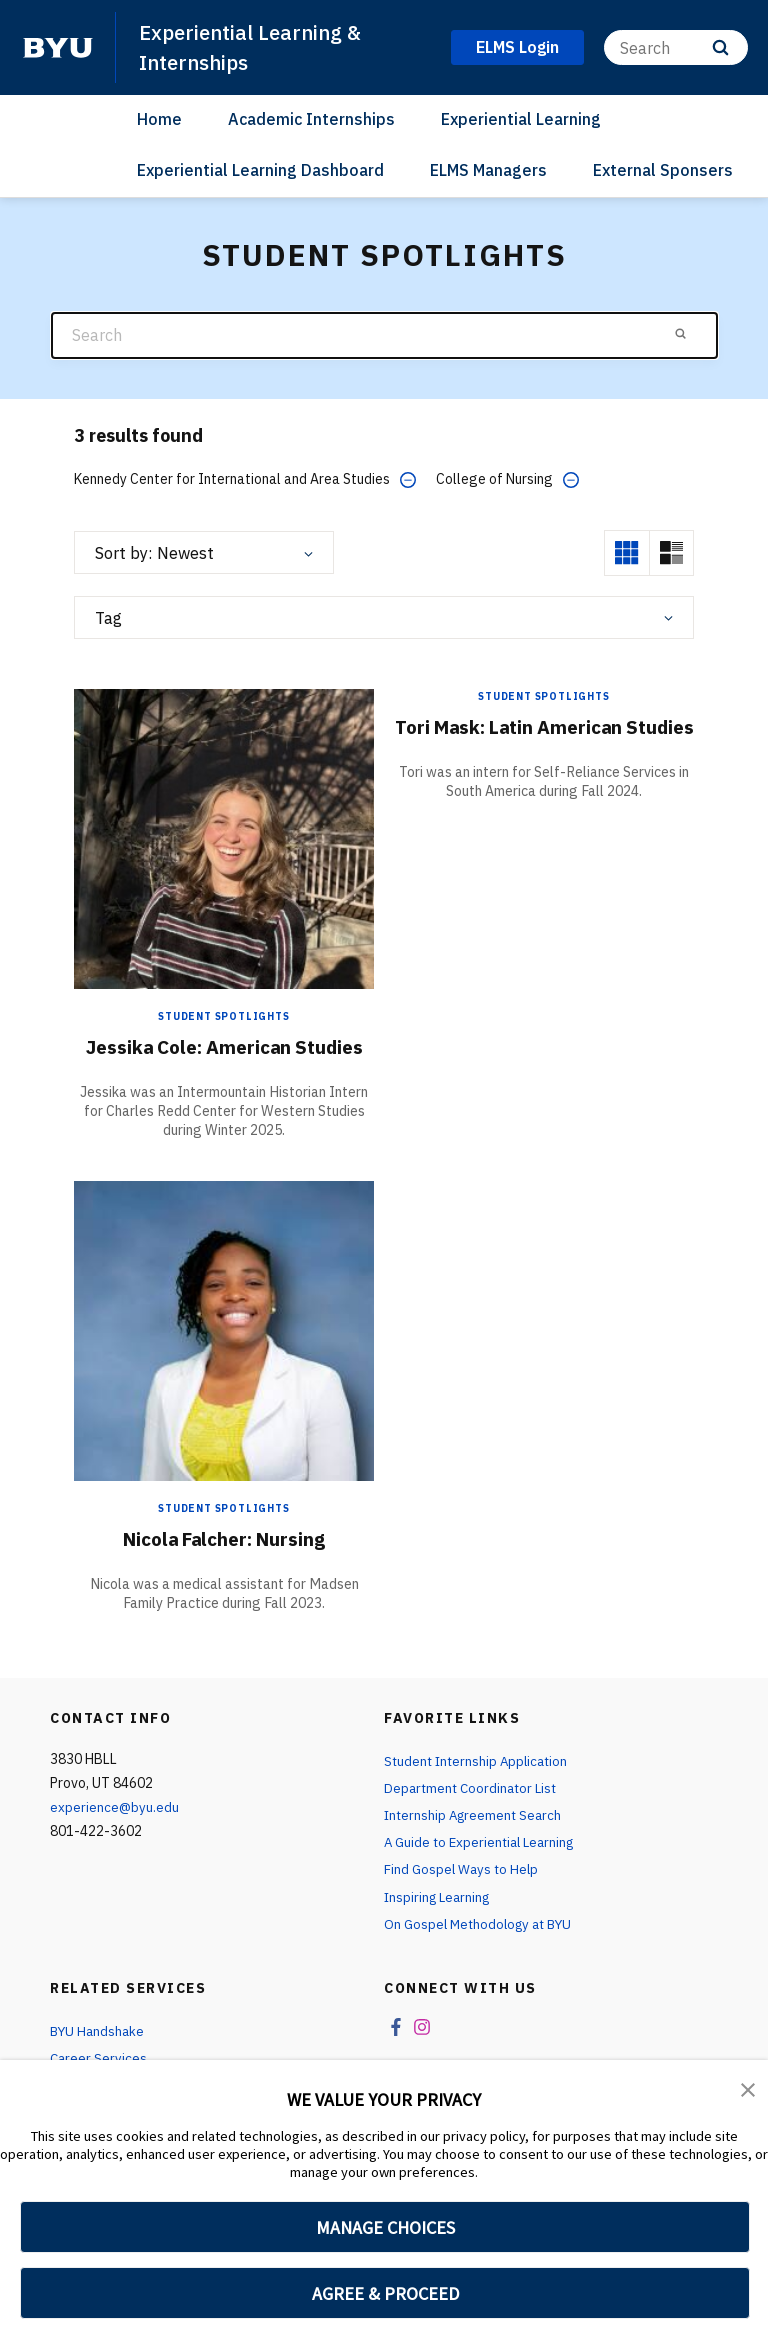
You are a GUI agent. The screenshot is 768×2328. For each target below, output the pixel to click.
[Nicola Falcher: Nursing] (224, 1329)
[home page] (58, 47)
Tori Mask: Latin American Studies (544, 738)
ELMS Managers (488, 169)
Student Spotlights (223, 1016)
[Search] (676, 47)
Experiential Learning (521, 119)
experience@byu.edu (115, 1807)
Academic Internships (311, 119)
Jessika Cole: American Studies (224, 1046)
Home (159, 119)
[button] (748, 2089)
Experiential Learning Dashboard (260, 169)
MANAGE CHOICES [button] (385, 2227)
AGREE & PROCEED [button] (385, 2293)
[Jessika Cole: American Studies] (224, 837)
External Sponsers (663, 169)
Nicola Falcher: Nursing (224, 1538)
